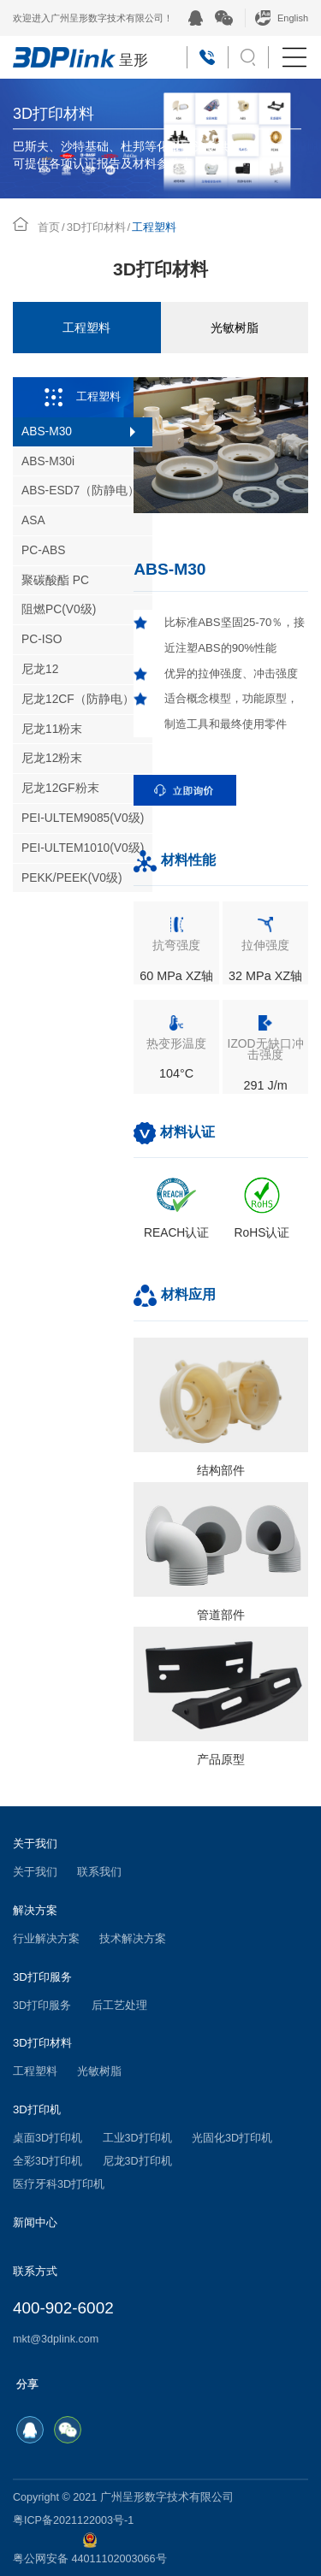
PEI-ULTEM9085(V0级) (82, 818)
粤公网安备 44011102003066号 (90, 2548)
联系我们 (99, 1872)
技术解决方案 (132, 1939)
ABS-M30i (47, 461)
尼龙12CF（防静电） (77, 699)
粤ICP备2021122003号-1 (73, 2520)
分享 (27, 2384)
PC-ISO (41, 639)
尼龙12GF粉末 (60, 788)
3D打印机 (37, 2109)
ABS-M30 (46, 431)
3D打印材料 (96, 227)
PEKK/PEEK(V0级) (71, 877)
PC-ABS (43, 550)
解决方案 (35, 1910)
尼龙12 (39, 669)
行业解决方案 (46, 1939)
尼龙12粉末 (51, 758)
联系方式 (35, 2271)
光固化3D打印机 (232, 2138)
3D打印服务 (42, 1976)
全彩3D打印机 (47, 2161)
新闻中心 (35, 2222)
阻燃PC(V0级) (58, 609)
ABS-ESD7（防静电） (80, 490)
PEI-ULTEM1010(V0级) (82, 848)
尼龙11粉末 (51, 729)
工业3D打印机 (137, 2138)
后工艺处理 (119, 2006)
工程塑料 (86, 327)
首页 (49, 227)
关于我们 (35, 1843)
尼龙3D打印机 (137, 2161)
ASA (33, 520)
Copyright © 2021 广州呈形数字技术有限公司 (123, 2497)
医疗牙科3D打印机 (58, 2184)
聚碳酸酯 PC (55, 580)
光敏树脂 (235, 327)
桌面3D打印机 (47, 2138)
